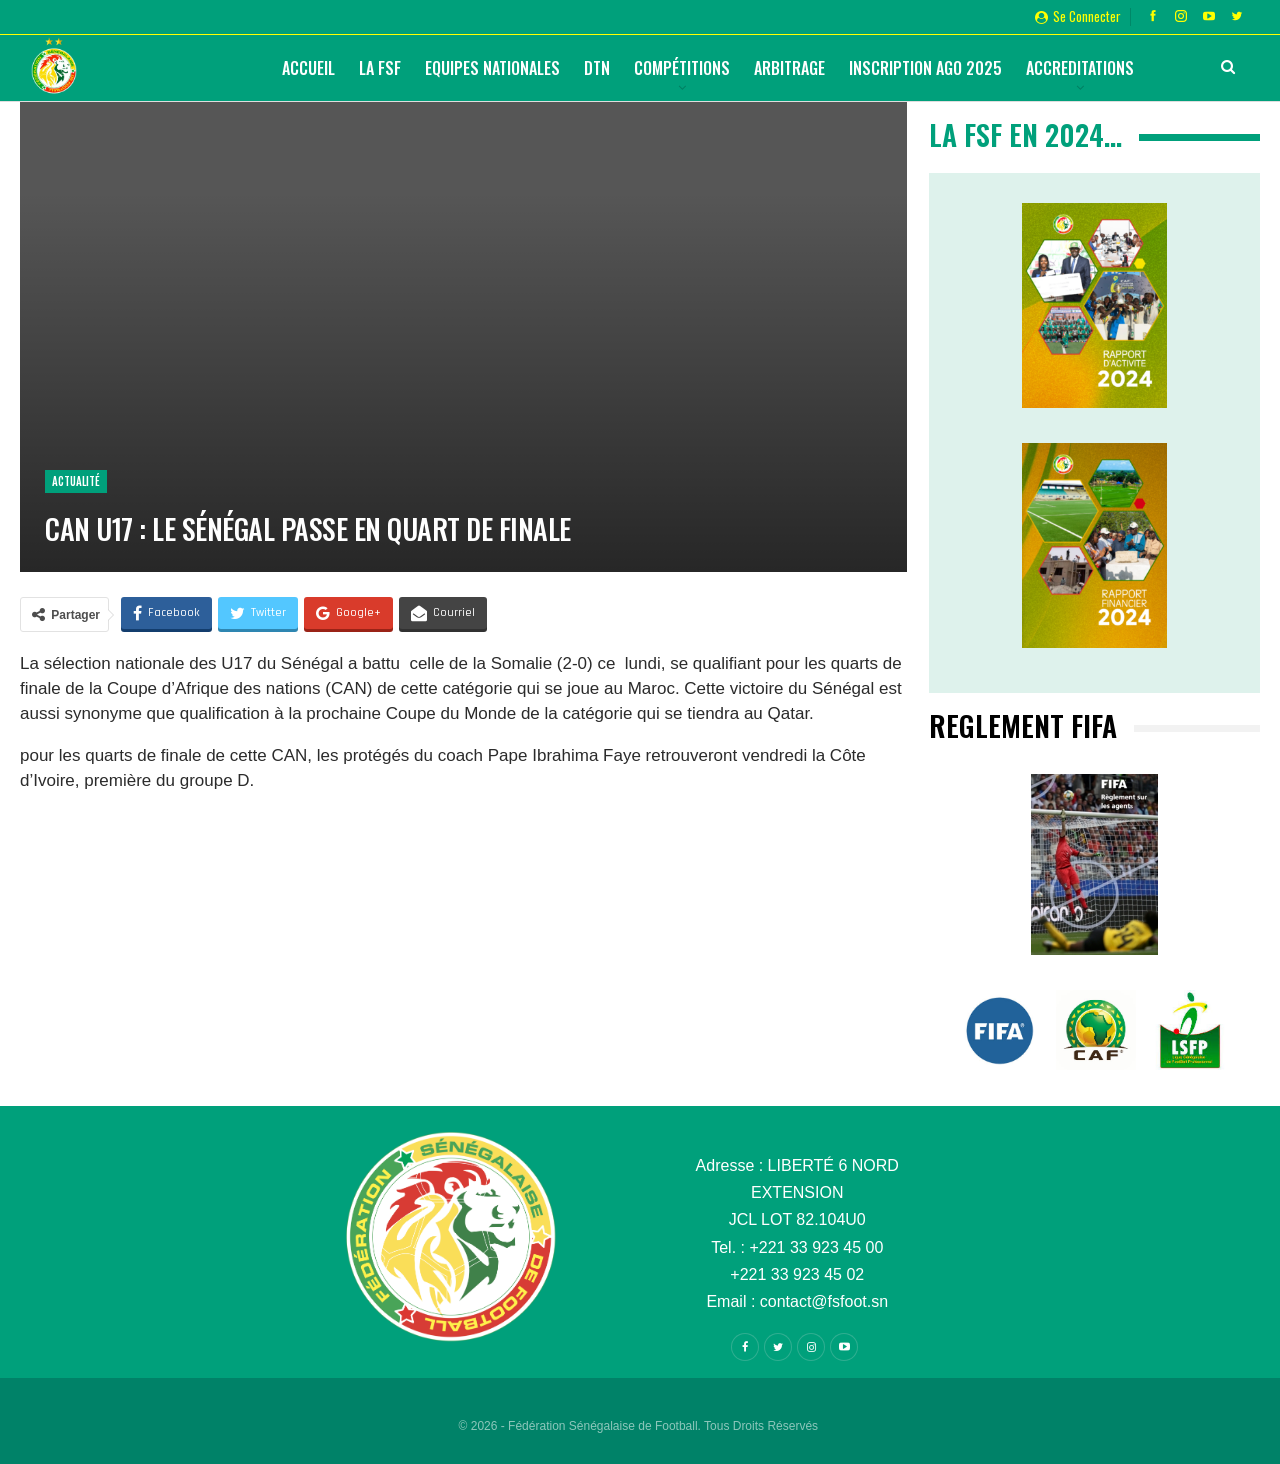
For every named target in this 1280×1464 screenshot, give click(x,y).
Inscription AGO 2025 (925, 68)
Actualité (76, 481)
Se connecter (1078, 16)
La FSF (380, 68)
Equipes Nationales (492, 68)
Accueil (308, 68)
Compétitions (682, 68)
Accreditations (1080, 68)
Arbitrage (789, 68)
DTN (597, 68)
